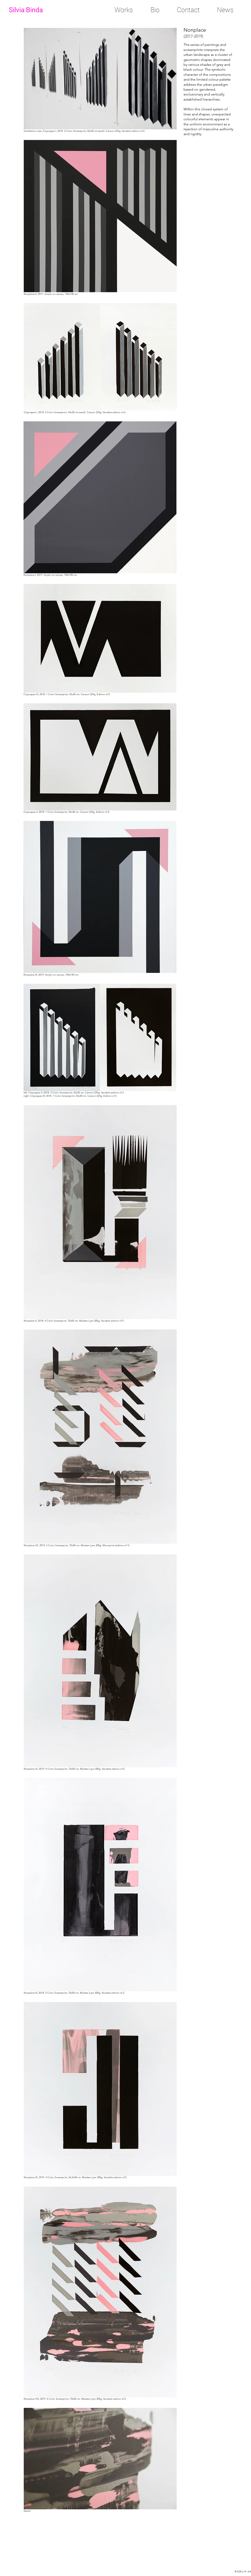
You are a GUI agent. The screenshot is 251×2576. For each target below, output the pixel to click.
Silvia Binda (26, 10)
